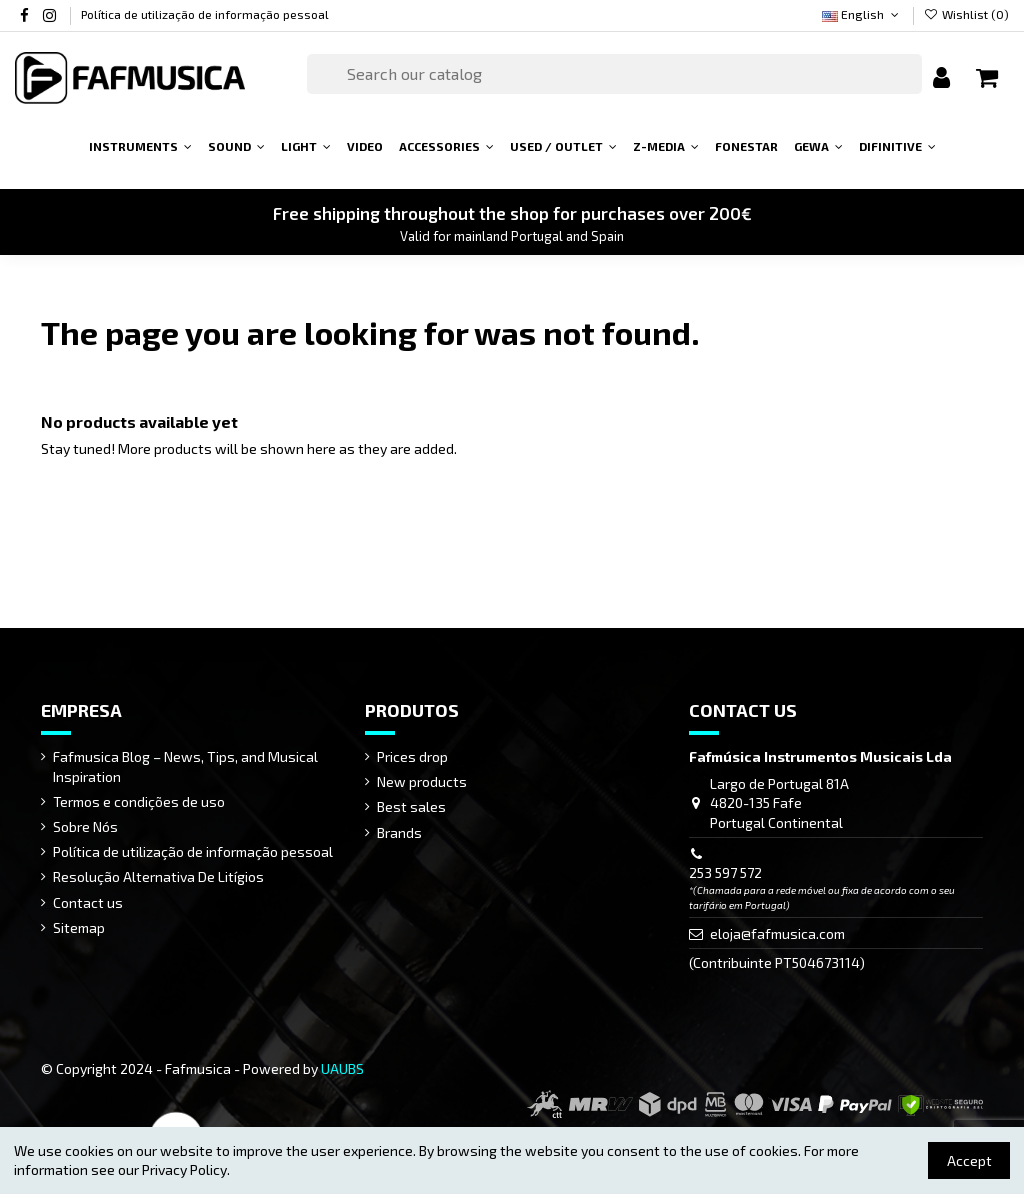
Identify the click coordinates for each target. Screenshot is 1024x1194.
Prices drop (412, 756)
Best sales (411, 806)
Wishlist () (966, 14)
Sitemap (79, 927)
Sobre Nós (85, 826)
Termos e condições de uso (139, 801)
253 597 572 (725, 872)
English (862, 14)
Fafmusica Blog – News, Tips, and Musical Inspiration (185, 766)
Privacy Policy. (186, 1169)
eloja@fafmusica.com (777, 933)
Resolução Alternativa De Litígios (158, 876)
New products (422, 781)
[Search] (614, 74)
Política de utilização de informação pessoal (205, 14)
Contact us (88, 902)
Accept (969, 1160)
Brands (399, 832)
